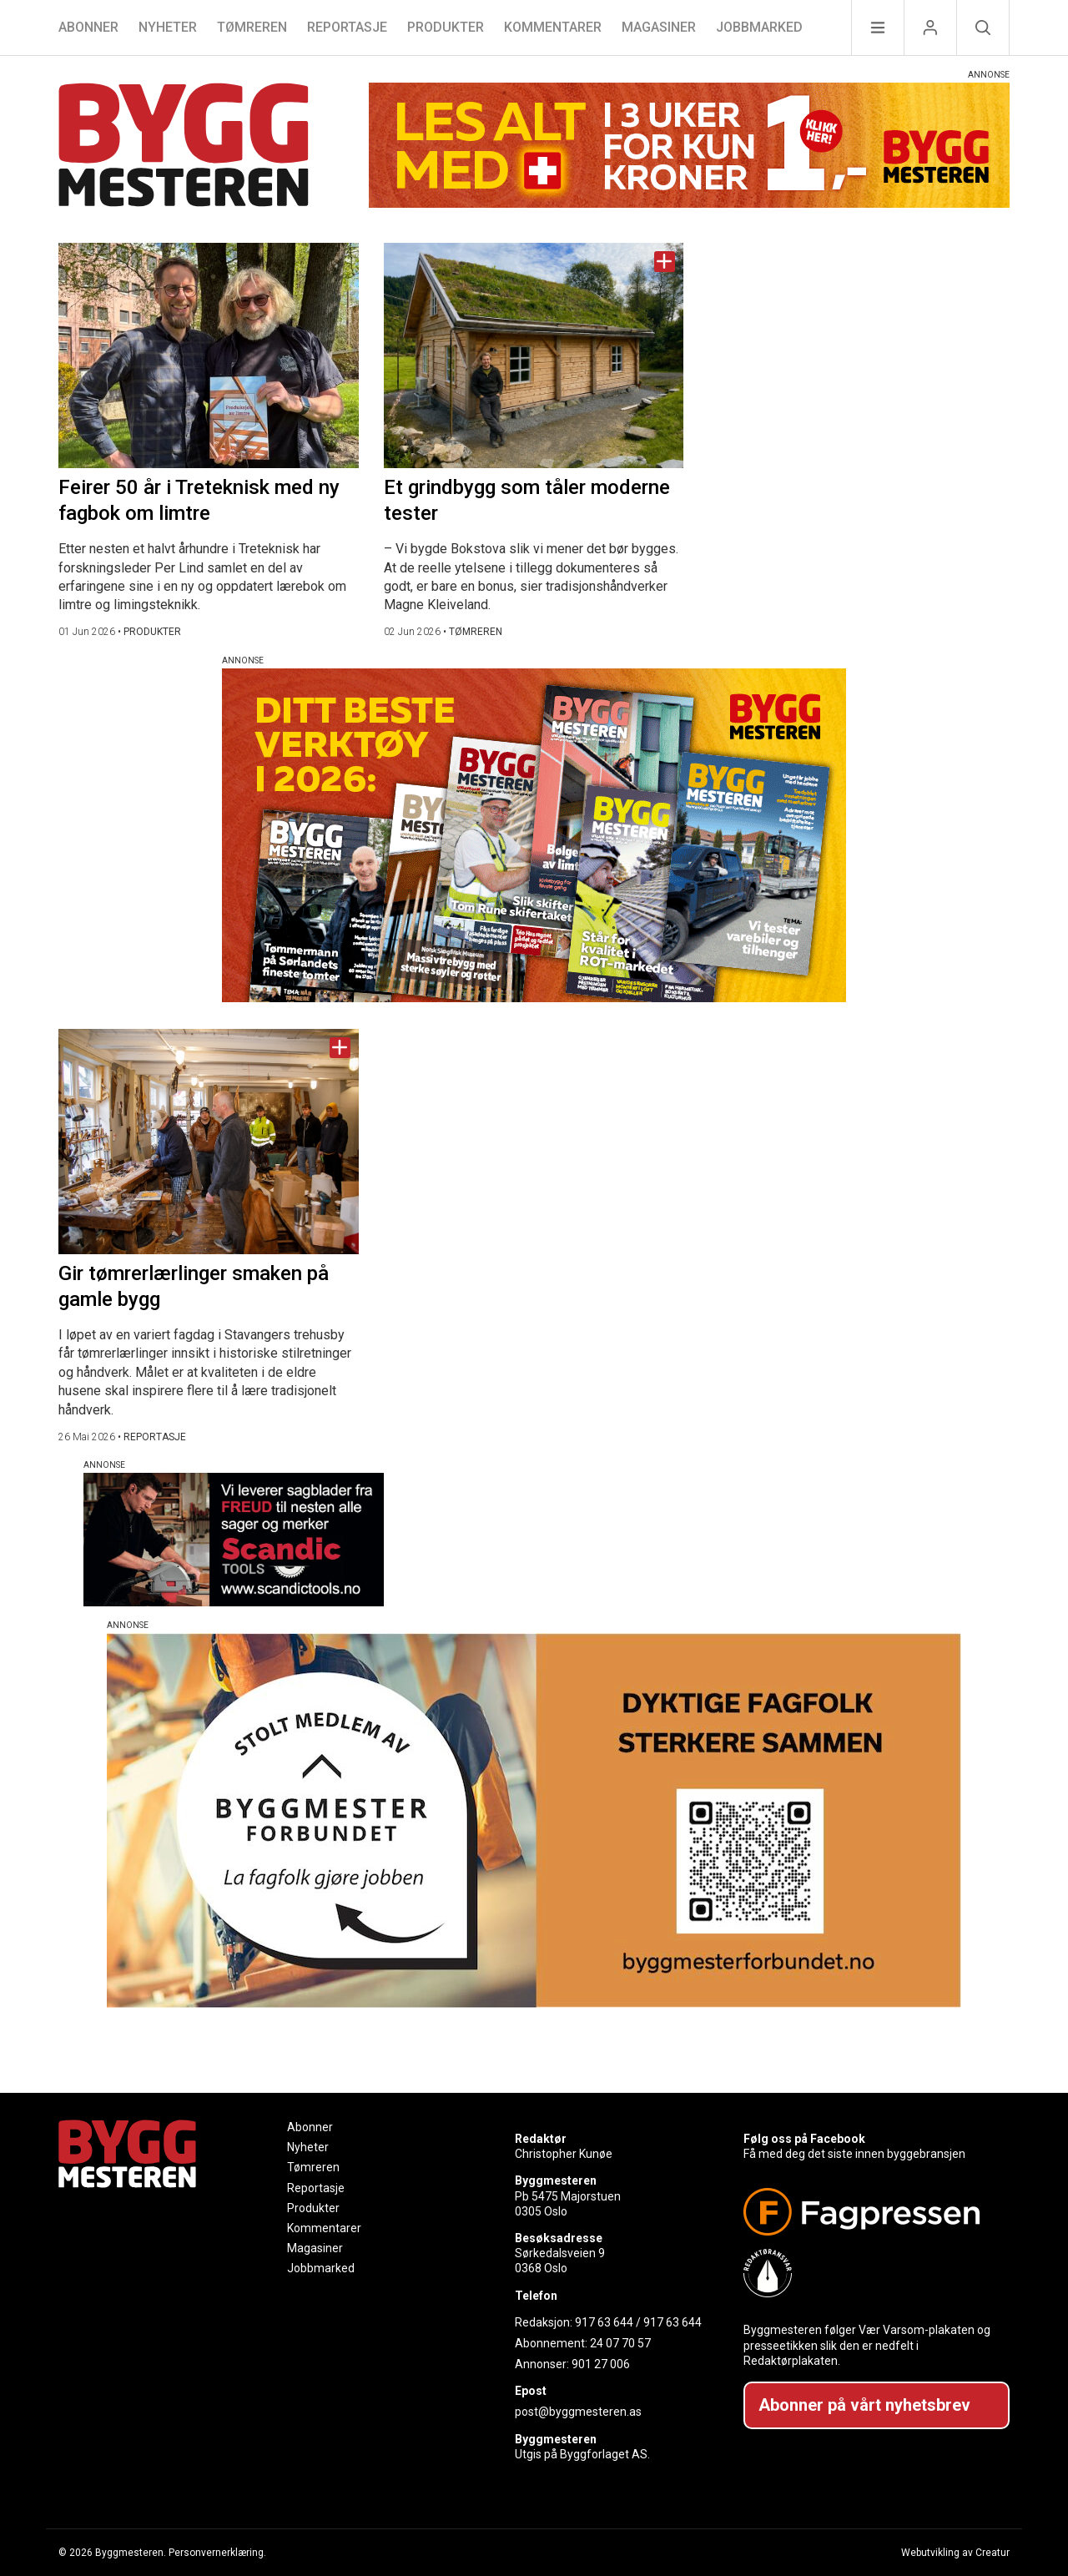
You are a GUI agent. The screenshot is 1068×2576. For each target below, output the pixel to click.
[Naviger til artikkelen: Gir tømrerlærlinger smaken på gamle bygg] (208, 1141)
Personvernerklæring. (217, 2552)
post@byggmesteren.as (578, 2411)
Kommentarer (553, 27)
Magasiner (659, 27)
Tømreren (252, 27)
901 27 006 (601, 2364)
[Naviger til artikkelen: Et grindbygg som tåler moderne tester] (534, 355)
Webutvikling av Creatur (955, 2552)
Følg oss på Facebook (804, 2138)
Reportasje (347, 27)
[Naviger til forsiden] (183, 147)
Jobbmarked (759, 27)
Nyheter (168, 27)
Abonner (88, 27)
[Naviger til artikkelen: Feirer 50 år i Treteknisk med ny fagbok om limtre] (208, 355)
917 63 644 (604, 2322)
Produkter (445, 27)
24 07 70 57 (620, 2343)
